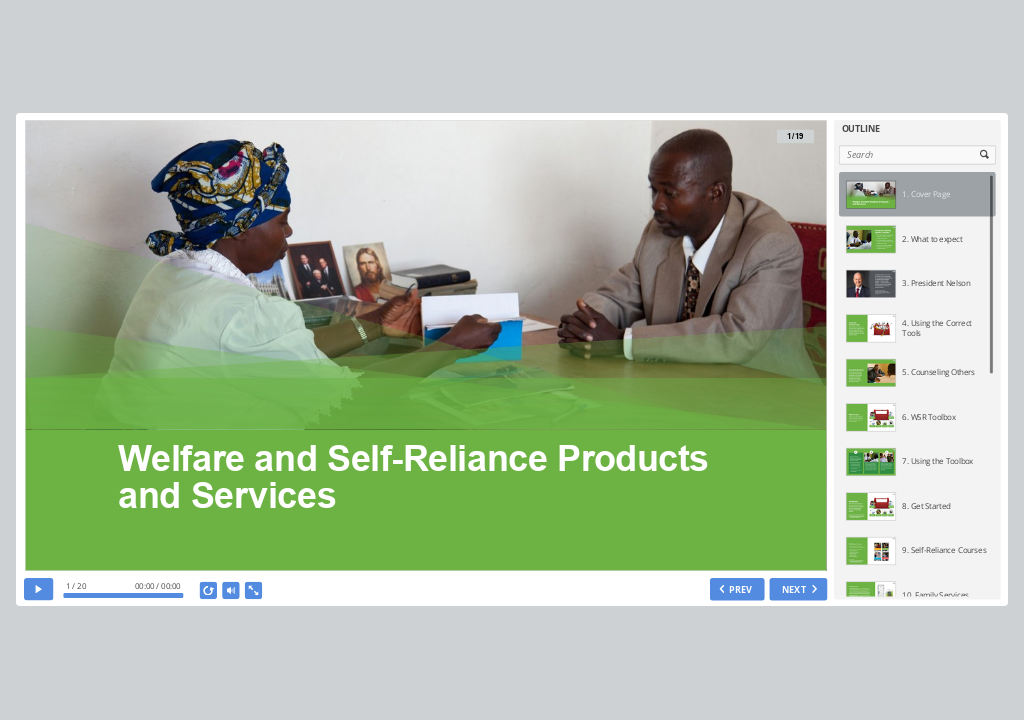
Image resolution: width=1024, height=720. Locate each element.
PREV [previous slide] (740, 588)
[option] (917, 194)
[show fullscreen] (253, 591)
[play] (38, 589)
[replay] (208, 591)
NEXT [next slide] (793, 588)
